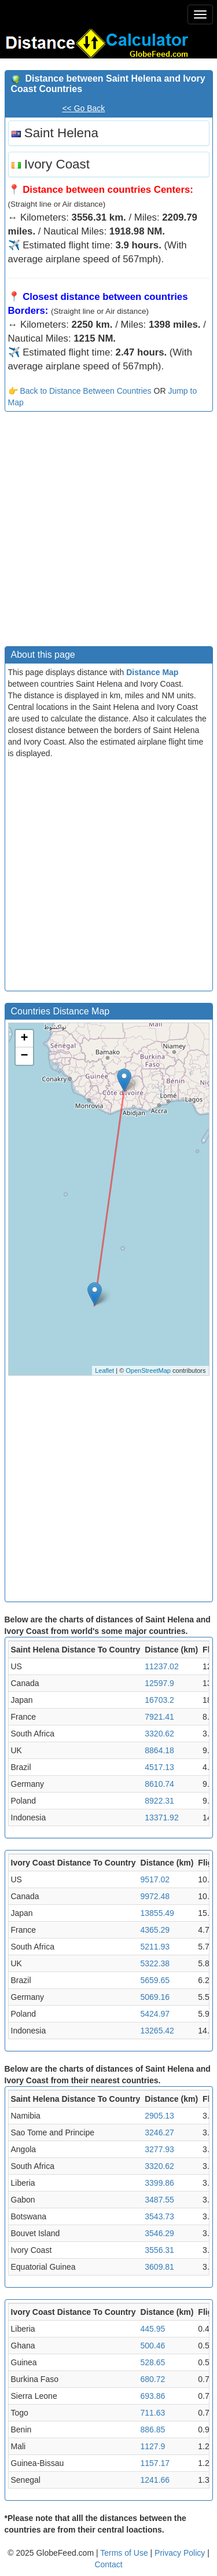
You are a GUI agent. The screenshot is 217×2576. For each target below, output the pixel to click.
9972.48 (155, 1896)
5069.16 (155, 1997)
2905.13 (159, 2115)
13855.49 (157, 1913)
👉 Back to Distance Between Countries (80, 390)
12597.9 (159, 1683)
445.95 (153, 2328)
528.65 (153, 2362)
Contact (108, 2564)
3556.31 (159, 2250)
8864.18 (159, 1750)
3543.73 (159, 2216)
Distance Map (152, 672)
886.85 (153, 2429)
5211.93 (155, 1946)
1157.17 (155, 2463)
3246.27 (159, 2132)
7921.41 (159, 1716)
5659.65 (155, 1980)
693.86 (153, 2396)
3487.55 (159, 2199)
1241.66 (155, 2480)
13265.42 (157, 2030)
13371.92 (161, 1817)
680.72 (153, 2379)
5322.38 (155, 1963)
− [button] (24, 1056)
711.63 (153, 2412)
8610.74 (159, 1784)
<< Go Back (83, 108)
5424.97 (155, 2013)
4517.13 (159, 1767)
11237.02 (161, 1666)
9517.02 (155, 1879)
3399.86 (159, 2182)
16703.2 (159, 1700)
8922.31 (159, 1800)
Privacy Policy (181, 2552)
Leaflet (104, 1370)
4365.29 (155, 1929)
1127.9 (153, 2446)
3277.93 (159, 2149)
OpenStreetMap (148, 1370)
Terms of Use (125, 2552)
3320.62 (159, 1733)
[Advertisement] (108, 531)
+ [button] (24, 1038)
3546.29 (159, 2233)
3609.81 (159, 2266)
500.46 (153, 2345)
